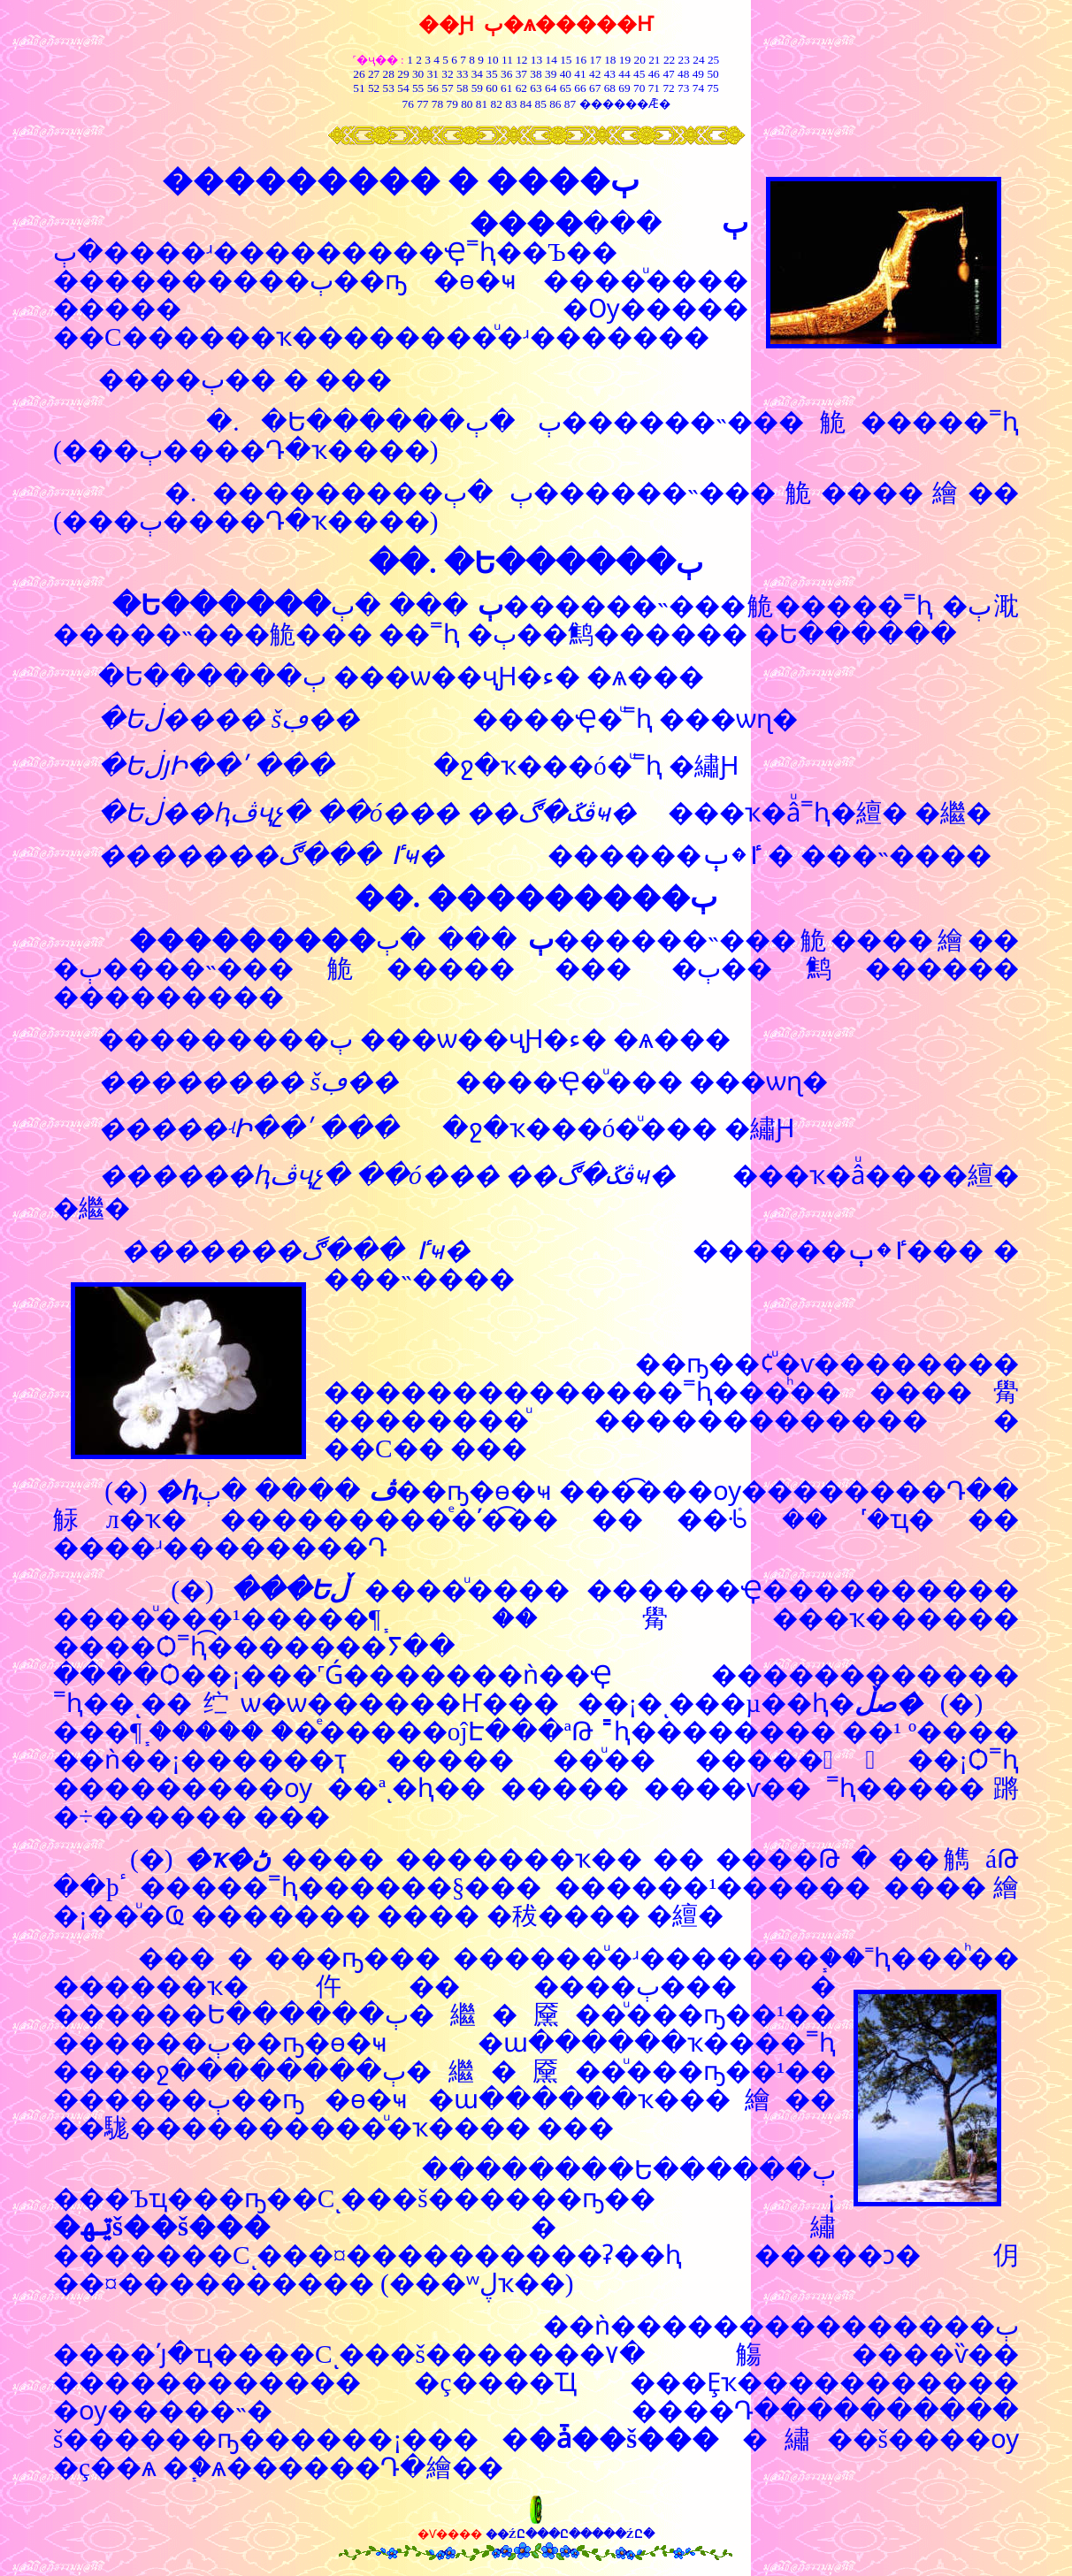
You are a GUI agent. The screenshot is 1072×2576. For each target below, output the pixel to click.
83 (509, 104)
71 (654, 88)
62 (521, 88)
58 (462, 88)
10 (492, 59)
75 (712, 88)
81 (481, 104)
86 (555, 104)
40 (565, 73)
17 (595, 59)
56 (433, 88)
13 (536, 59)
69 (624, 88)
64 (550, 88)
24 (698, 59)
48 (683, 73)
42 (595, 73)
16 (580, 59)
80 (465, 104)
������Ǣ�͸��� (624, 104)
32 (447, 73)
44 (624, 73)
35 (491, 73)
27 (373, 73)
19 (625, 59)
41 (580, 73)
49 (696, 73)
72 (668, 88)
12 (521, 59)
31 (433, 73)
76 (407, 104)
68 (610, 88)
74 (698, 88)
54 (403, 88)
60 (491, 88)
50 (712, 73)
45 (639, 73)
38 (535, 73)
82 (494, 104)
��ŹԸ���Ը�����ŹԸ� (570, 2534)
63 (535, 88)
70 (639, 88)
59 (475, 88)
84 (526, 104)
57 (447, 88)
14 (551, 59)
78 (437, 104)
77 (422, 104)
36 (506, 73)
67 (595, 88)
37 (521, 73)
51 (358, 88)
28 (388, 73)
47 (668, 73)
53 (388, 88)
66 (580, 88)
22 (669, 59)
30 (418, 73)
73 (683, 88)
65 (565, 88)
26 (358, 73)
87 (570, 104)
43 (610, 73)
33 (462, 73)
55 (418, 88)
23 (684, 59)
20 (640, 59)
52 (373, 88)
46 (654, 73)
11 (507, 59)
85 (541, 104)
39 (550, 73)
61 (506, 88)
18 (610, 59)
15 (565, 59)
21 (654, 59)
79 (451, 104)
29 (403, 73)
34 (477, 73)
